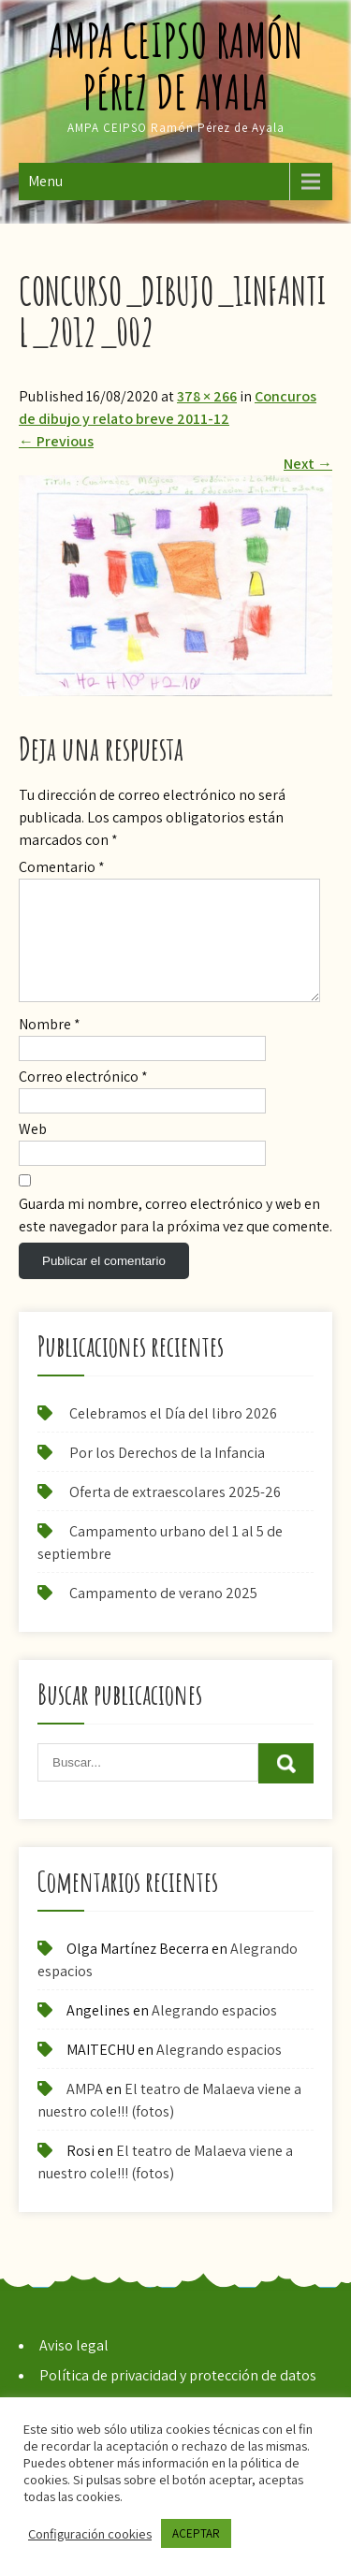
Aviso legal (74, 2368)
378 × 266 (207, 396)
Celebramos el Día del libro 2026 (173, 1436)
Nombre (49, 1046)
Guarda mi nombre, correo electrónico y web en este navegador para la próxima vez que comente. (175, 1237)
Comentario (62, 867)
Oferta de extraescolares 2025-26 (175, 1514)
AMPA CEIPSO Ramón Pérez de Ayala (176, 65)
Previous (56, 441)
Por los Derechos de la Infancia (167, 1475)
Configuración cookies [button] (90, 2533)
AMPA (84, 2111)
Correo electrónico (83, 1099)
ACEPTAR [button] (196, 2533)
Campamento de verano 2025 (163, 1615)
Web (33, 1151)
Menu (45, 181)
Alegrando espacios (214, 2033)
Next (308, 463)
